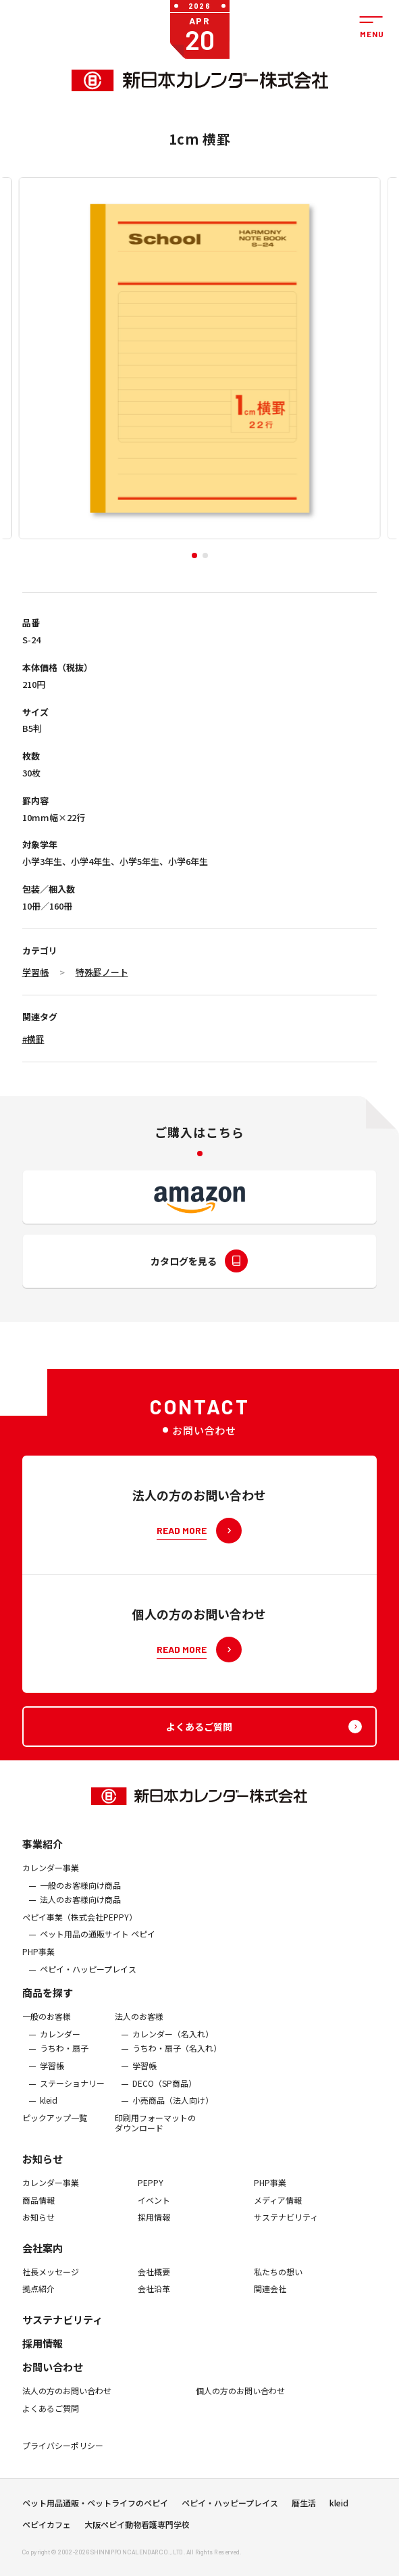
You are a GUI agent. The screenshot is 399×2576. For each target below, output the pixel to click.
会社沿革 (154, 2297)
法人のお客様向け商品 (80, 1908)
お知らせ (42, 2167)
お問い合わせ (52, 2376)
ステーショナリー (72, 2091)
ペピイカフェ (46, 2529)
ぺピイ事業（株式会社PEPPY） (79, 1926)
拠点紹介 (38, 2297)
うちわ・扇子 (64, 2057)
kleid (48, 2109)
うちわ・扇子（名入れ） (176, 2057)
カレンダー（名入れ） (172, 2042)
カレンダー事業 (50, 1876)
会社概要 (154, 2280)
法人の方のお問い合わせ (66, 2399)
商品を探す (47, 2001)
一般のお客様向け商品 (80, 1893)
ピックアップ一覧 (54, 2126)
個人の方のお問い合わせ (240, 2399)
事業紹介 (42, 1853)
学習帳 (35, 972)
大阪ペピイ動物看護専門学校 (137, 2529)
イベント (154, 2208)
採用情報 (154, 2226)
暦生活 (304, 2507)
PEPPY (150, 2191)
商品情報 (38, 2208)
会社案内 (42, 2257)
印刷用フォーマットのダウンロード (155, 2131)
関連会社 (270, 2297)
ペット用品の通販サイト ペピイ (97, 1942)
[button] (194, 555)
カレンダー (60, 2042)
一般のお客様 (46, 2025)
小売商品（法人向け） (172, 2109)
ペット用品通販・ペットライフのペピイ (95, 2507)
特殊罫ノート (102, 972)
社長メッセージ (50, 2280)
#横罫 (33, 1039)
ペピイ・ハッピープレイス (88, 1977)
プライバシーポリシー (62, 2454)
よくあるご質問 (50, 2416)
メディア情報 (278, 2208)
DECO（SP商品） (164, 2091)
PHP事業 (38, 1960)
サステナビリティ (286, 2226)
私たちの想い (278, 2280)
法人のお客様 (139, 2025)
